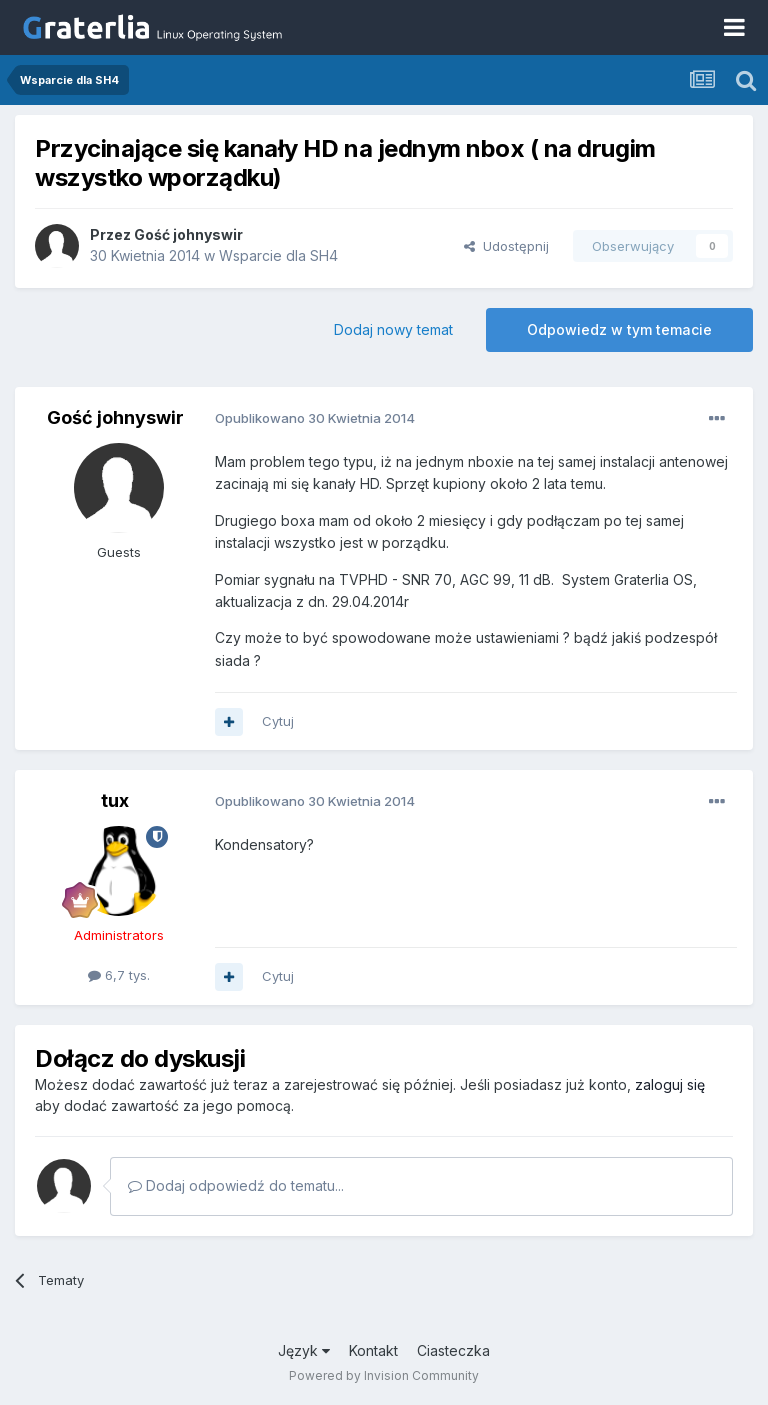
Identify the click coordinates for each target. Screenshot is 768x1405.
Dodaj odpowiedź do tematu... (236, 1185)
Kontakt (373, 1350)
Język (304, 1350)
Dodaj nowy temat (393, 329)
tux (115, 800)
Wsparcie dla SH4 (278, 255)
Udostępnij (506, 246)
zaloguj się (670, 1084)
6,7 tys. (119, 975)
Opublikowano (315, 418)
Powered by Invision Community (384, 1375)
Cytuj (278, 721)
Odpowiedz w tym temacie (619, 329)
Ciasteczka (453, 1350)
